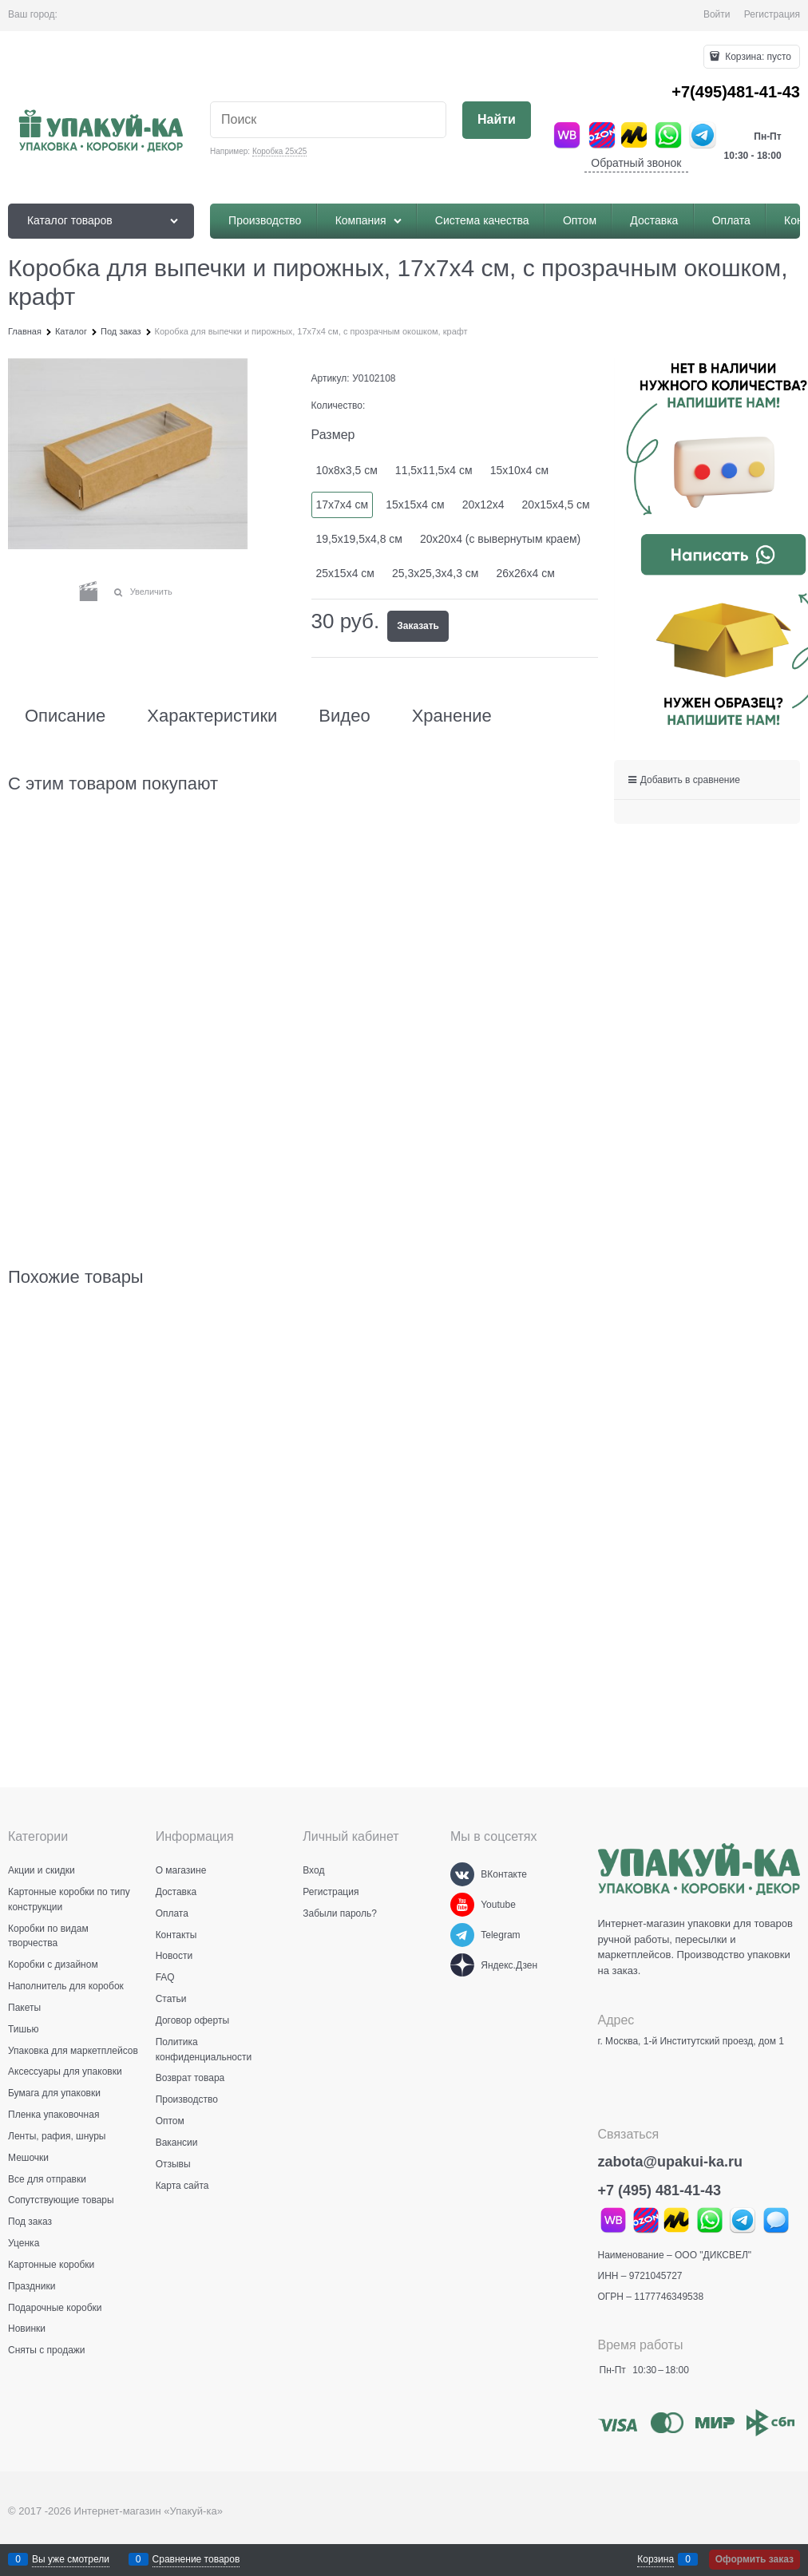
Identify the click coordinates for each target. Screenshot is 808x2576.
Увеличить (151, 591)
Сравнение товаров (196, 2559)
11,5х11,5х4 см (434, 470)
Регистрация (772, 14)
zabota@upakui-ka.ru (670, 2162)
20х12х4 (483, 504)
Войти (717, 14)
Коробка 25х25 (279, 151)
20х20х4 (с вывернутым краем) (500, 538)
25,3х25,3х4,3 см (435, 573)
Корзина (655, 2559)
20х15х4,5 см (556, 504)
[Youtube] (462, 1905)
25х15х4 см (345, 573)
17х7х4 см (342, 504)
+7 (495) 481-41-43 (660, 2190)
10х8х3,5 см (347, 470)
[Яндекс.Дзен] (462, 1965)
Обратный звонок (636, 162)
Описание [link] (65, 716)
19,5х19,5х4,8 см (359, 538)
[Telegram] (462, 1935)
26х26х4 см (525, 573)
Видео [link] (344, 716)
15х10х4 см (519, 470)
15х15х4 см (415, 504)
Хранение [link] (452, 716)
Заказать (418, 625)
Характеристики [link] (212, 716)
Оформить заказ (754, 2559)
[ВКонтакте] (462, 1874)
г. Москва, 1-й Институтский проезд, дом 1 (691, 2041)
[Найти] (496, 120)
